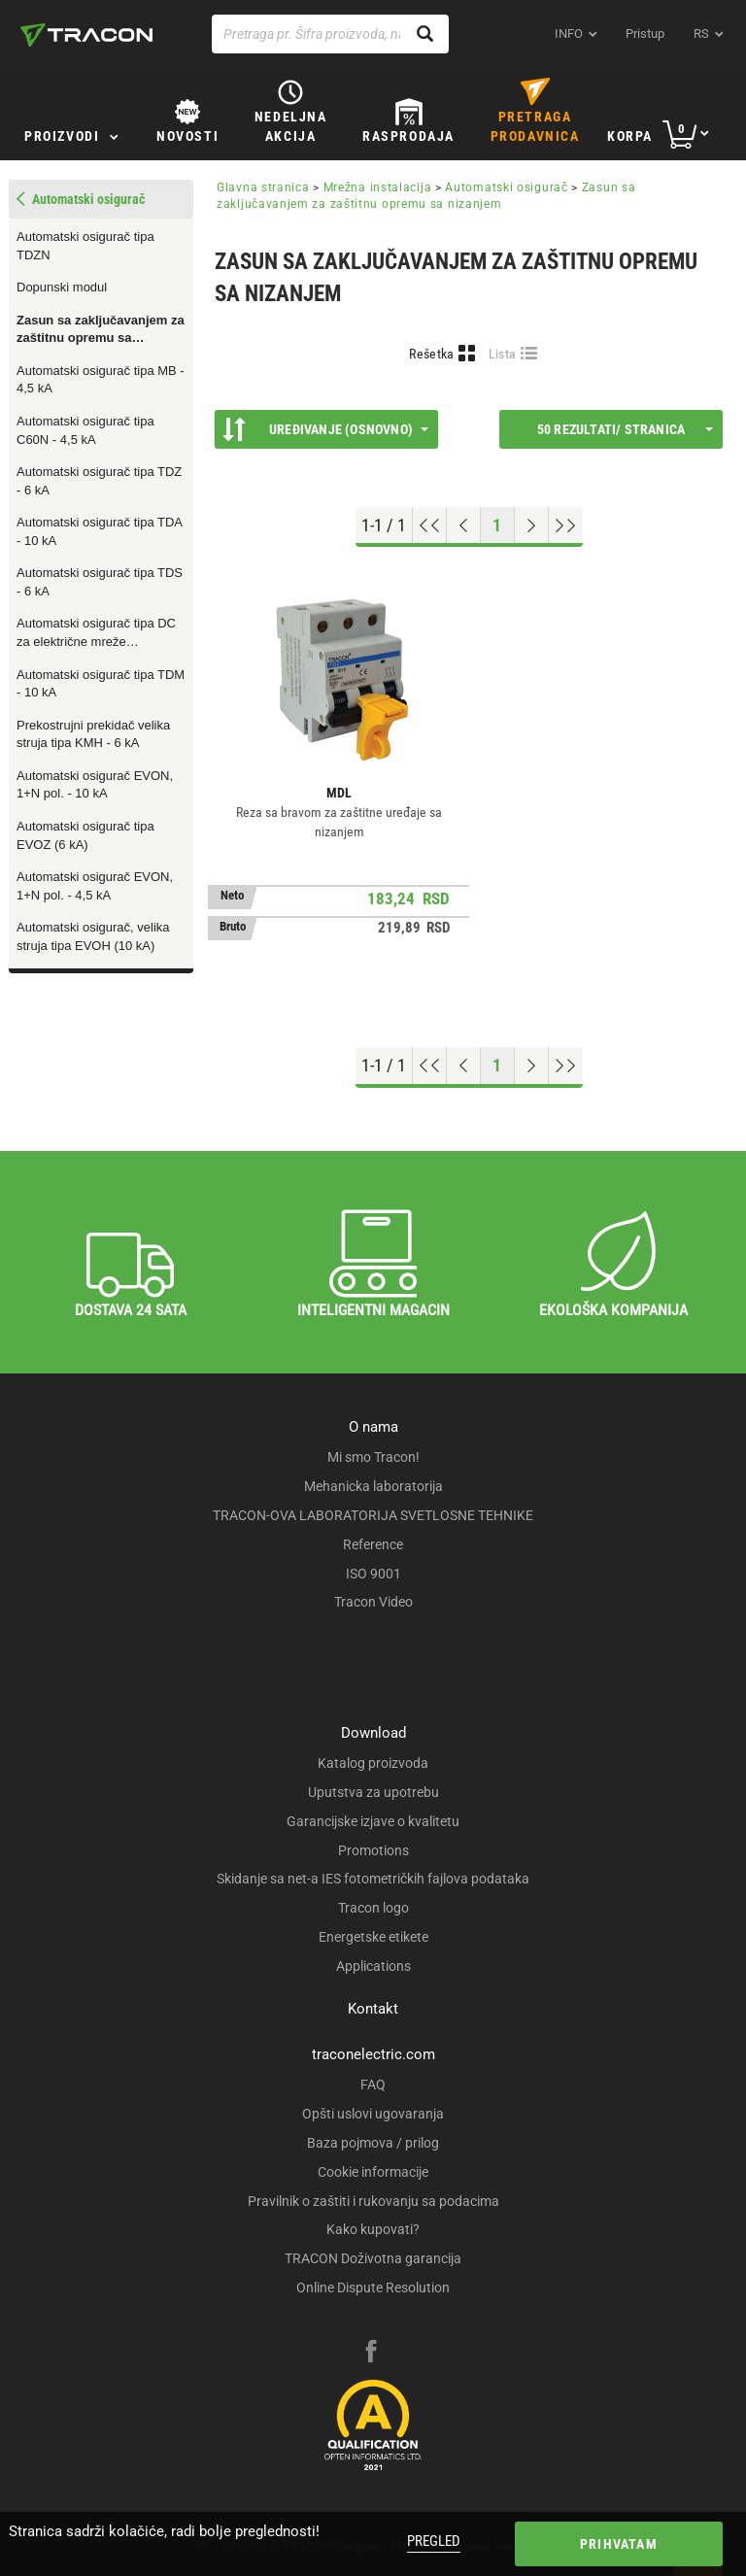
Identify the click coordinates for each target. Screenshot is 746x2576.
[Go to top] (430, 525)
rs (701, 33)
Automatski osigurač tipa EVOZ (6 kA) (85, 835)
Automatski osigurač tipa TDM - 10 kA (101, 683)
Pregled (433, 2541)
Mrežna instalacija (377, 187)
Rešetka (431, 353)
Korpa (630, 136)
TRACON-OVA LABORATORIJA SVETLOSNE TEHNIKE (373, 1515)
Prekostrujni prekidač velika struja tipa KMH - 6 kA (93, 734)
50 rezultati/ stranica (625, 429)
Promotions (373, 1850)
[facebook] (371, 2353)
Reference (373, 1544)
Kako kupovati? (373, 2229)
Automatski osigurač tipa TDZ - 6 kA (99, 480)
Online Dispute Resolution (373, 2287)
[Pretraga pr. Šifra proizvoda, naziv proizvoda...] (330, 34)
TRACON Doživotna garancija (373, 2258)
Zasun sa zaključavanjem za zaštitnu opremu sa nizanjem (101, 330)
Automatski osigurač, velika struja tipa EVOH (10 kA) (93, 936)
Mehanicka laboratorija (373, 1486)
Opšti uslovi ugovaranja (373, 2113)
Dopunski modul (62, 287)
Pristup (645, 33)
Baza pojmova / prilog (373, 2143)
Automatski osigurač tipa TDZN (85, 245)
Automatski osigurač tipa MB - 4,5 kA (101, 379)
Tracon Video (373, 1602)
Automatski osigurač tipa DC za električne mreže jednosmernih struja (96, 633)
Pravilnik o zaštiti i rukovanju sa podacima (373, 2201)
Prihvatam (619, 2544)
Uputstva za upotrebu (373, 1792)
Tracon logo (373, 1907)
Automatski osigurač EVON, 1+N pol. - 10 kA (95, 784)
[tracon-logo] (86, 35)
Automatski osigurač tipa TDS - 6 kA (100, 581)
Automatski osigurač (506, 187)
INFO (569, 33)
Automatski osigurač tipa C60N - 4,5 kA (85, 430)
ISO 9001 (373, 1573)
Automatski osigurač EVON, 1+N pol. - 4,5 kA (95, 885)
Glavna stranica (263, 187)
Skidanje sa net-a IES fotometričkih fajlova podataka (373, 1878)
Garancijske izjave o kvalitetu (373, 1821)
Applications (373, 1966)
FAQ (373, 2084)
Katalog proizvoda (373, 1763)
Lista (503, 353)
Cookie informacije (373, 2172)
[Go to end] (566, 525)
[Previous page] (464, 525)
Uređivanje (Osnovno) (325, 429)
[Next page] (532, 525)
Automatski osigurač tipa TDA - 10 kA (99, 531)
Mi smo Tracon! (373, 1457)
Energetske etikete (373, 1937)
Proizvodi (61, 136)
